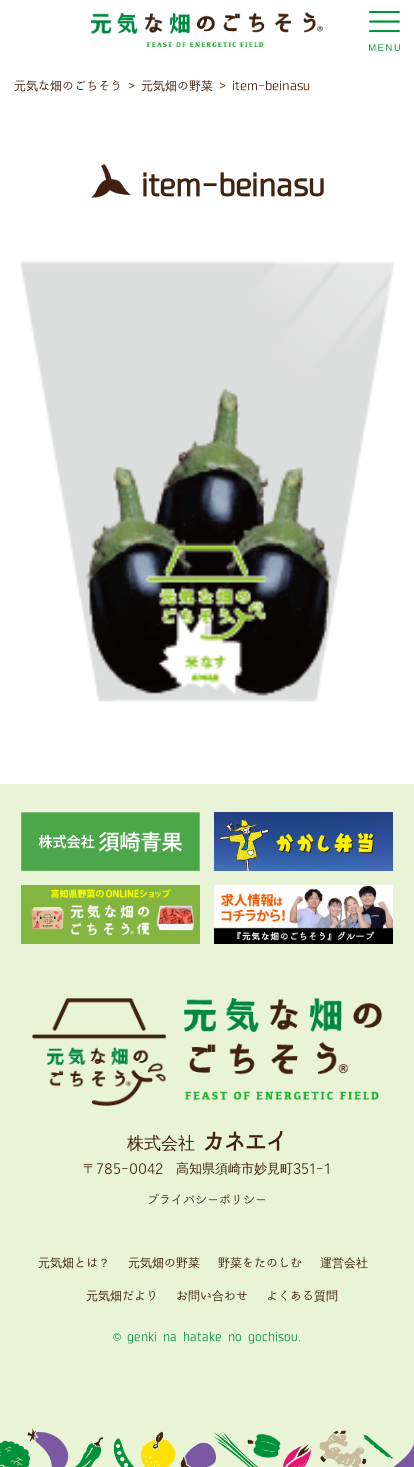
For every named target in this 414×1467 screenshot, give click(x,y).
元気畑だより (122, 1296)
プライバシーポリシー (207, 1200)
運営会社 (344, 1263)
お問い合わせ (212, 1296)
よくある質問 (302, 1296)
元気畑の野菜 (164, 1263)
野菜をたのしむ (260, 1263)
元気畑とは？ (74, 1263)
